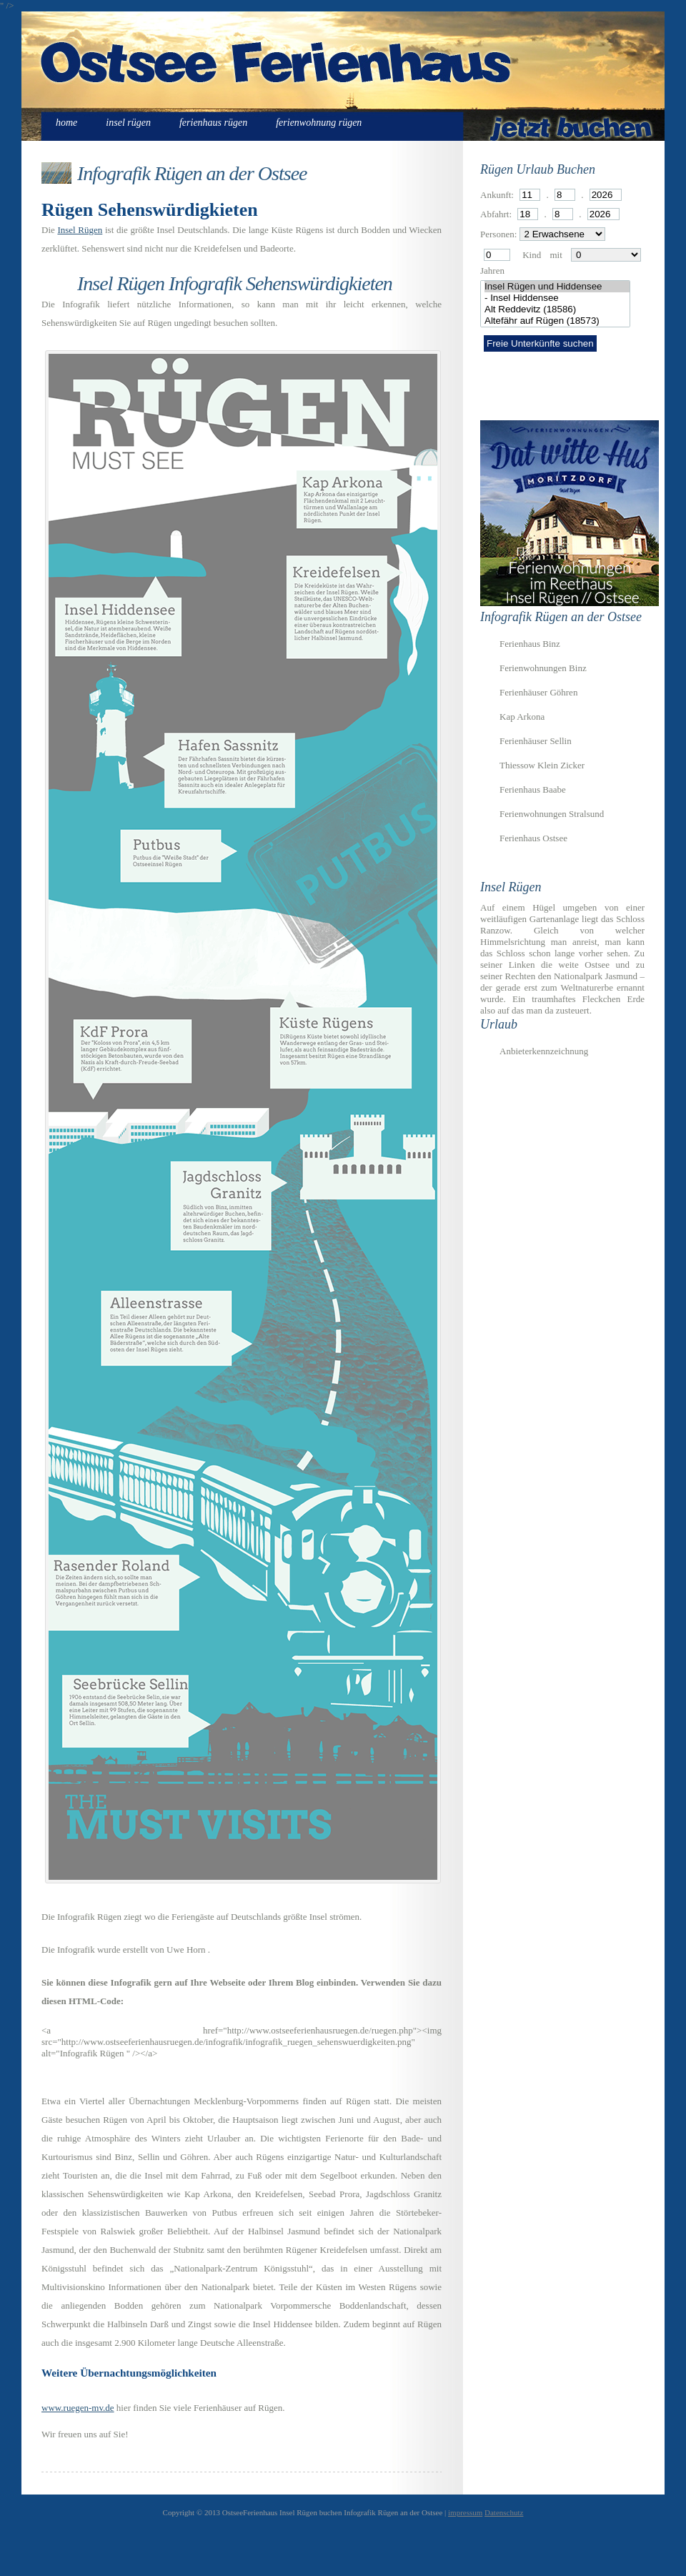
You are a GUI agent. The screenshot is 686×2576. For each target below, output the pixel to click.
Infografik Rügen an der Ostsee (192, 173)
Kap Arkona (522, 716)
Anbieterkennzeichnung (543, 1051)
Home (66, 122)
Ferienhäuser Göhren (538, 692)
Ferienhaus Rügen (213, 122)
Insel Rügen (128, 122)
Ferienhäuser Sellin (535, 740)
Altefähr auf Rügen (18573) (557, 321)
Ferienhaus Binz (529, 643)
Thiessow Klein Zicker (542, 765)
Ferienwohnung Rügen (319, 122)
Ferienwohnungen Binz (543, 668)
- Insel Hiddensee (557, 298)
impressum (465, 2512)
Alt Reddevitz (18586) (557, 309)
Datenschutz (503, 2512)
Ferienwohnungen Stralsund (551, 813)
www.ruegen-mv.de (77, 2407)
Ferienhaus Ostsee (533, 838)
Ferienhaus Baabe (532, 789)
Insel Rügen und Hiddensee (557, 286)
